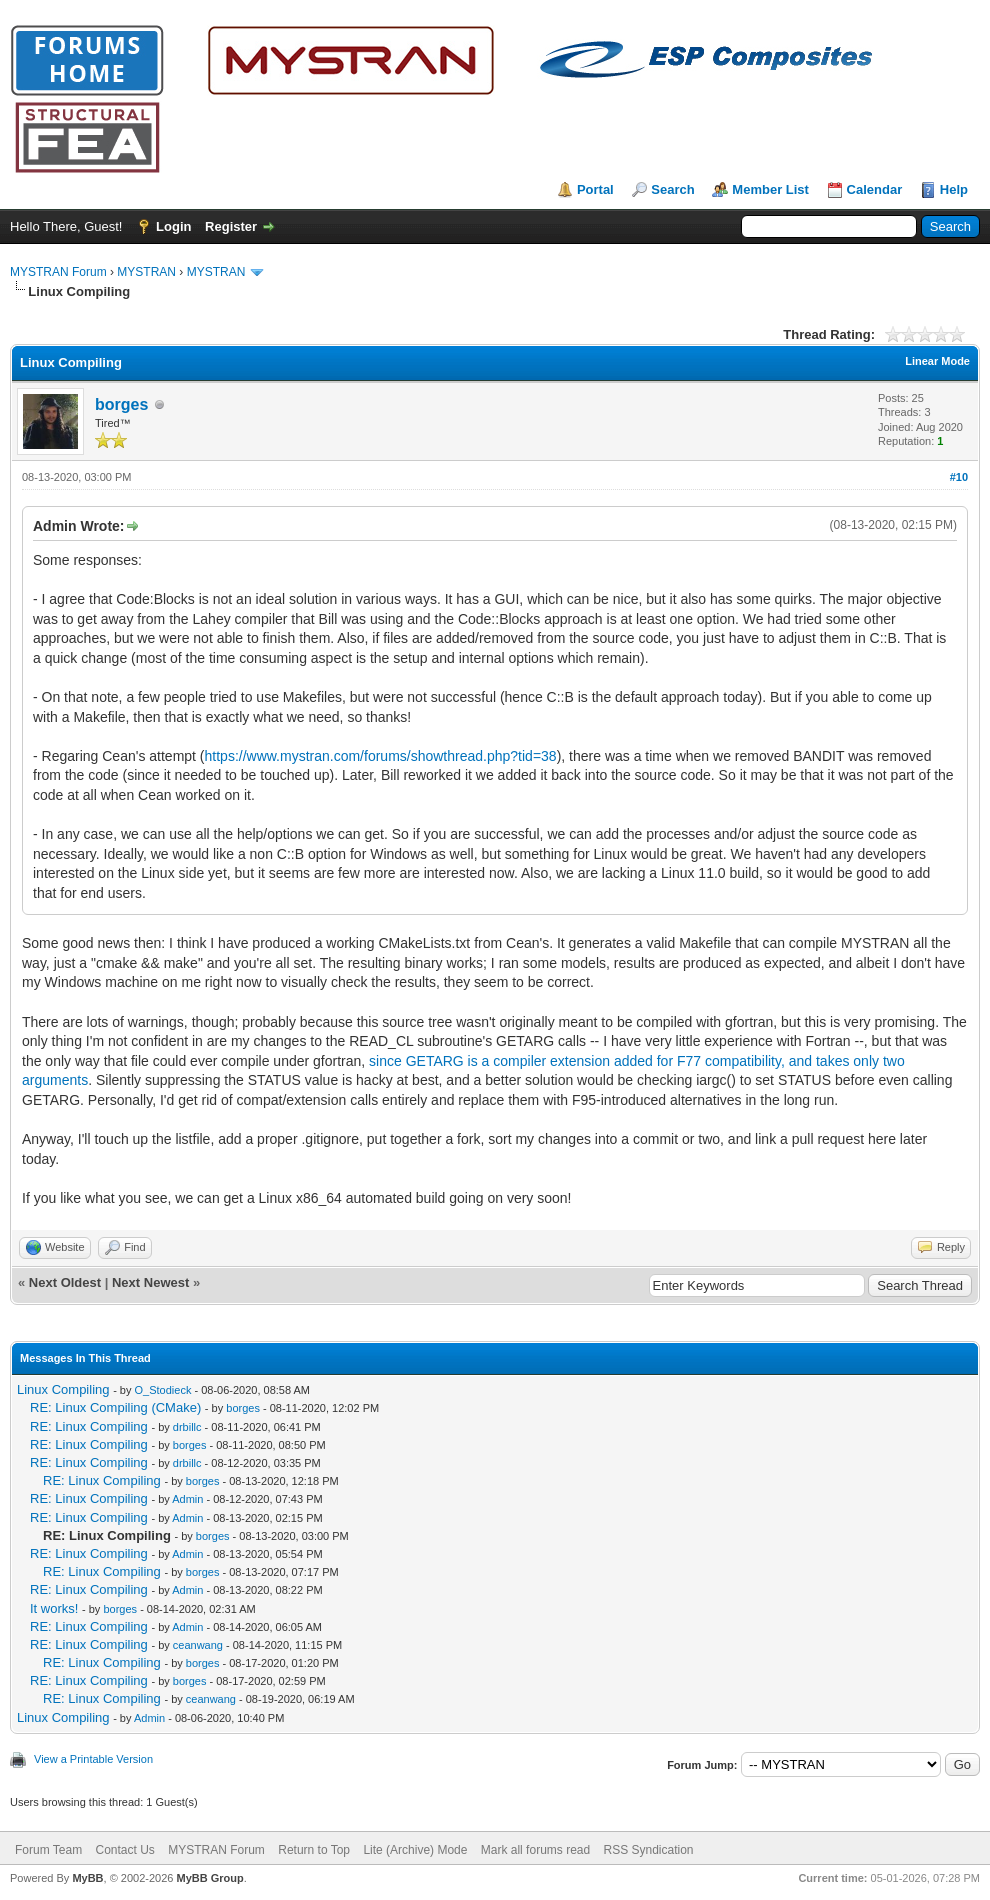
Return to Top (314, 1850)
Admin (187, 1499)
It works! (54, 1608)
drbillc (187, 1427)
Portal (595, 189)
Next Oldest (65, 1282)
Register (231, 226)
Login (173, 226)
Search (672, 189)
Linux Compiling (63, 1389)
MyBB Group (209, 1878)
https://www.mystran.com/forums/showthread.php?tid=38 (381, 756)
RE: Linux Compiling (89, 1426)
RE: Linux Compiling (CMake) (115, 1407)
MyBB (87, 1878)
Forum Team (48, 1850)
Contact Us (124, 1850)
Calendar (875, 189)
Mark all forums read (535, 1850)
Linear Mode (937, 361)
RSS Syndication (649, 1850)
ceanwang (198, 1645)
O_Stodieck (163, 1390)
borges (121, 404)
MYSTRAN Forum (58, 272)
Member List (770, 189)
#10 (959, 477)
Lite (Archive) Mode (415, 1850)
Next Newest (150, 1282)
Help (954, 189)
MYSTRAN (146, 272)
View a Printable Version (93, 1759)
